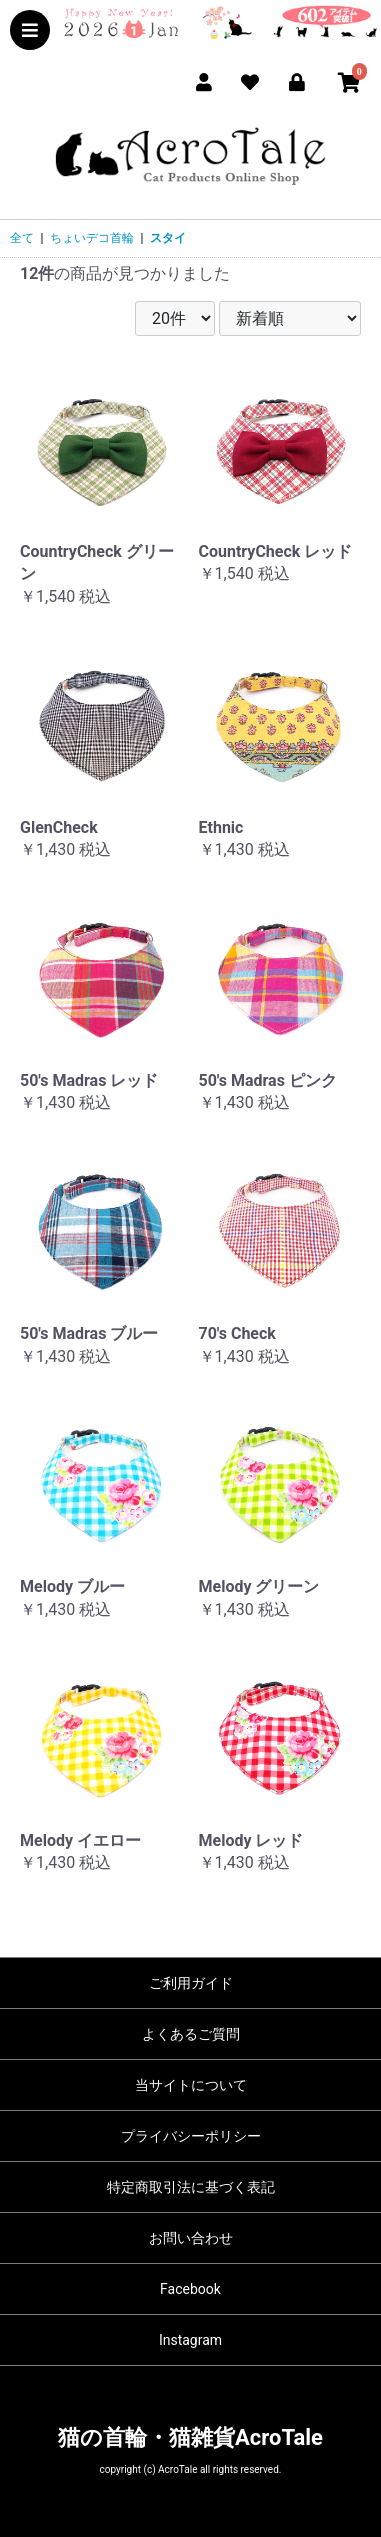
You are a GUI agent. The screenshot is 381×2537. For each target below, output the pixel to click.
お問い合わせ (191, 2238)
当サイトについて (191, 2085)
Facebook (190, 2289)
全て (22, 238)
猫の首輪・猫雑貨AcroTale (190, 2437)
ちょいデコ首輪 (92, 238)
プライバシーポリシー (191, 2136)
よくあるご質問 (191, 2034)
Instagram (190, 2340)
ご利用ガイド (191, 1983)
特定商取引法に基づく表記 (191, 2187)
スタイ (168, 238)
